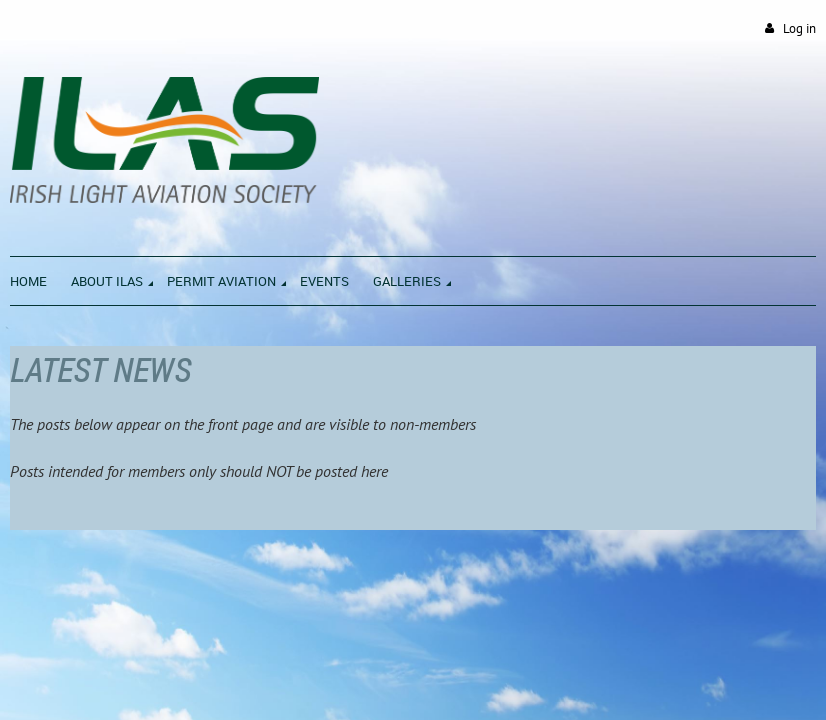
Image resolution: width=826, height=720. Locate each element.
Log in (799, 28)
